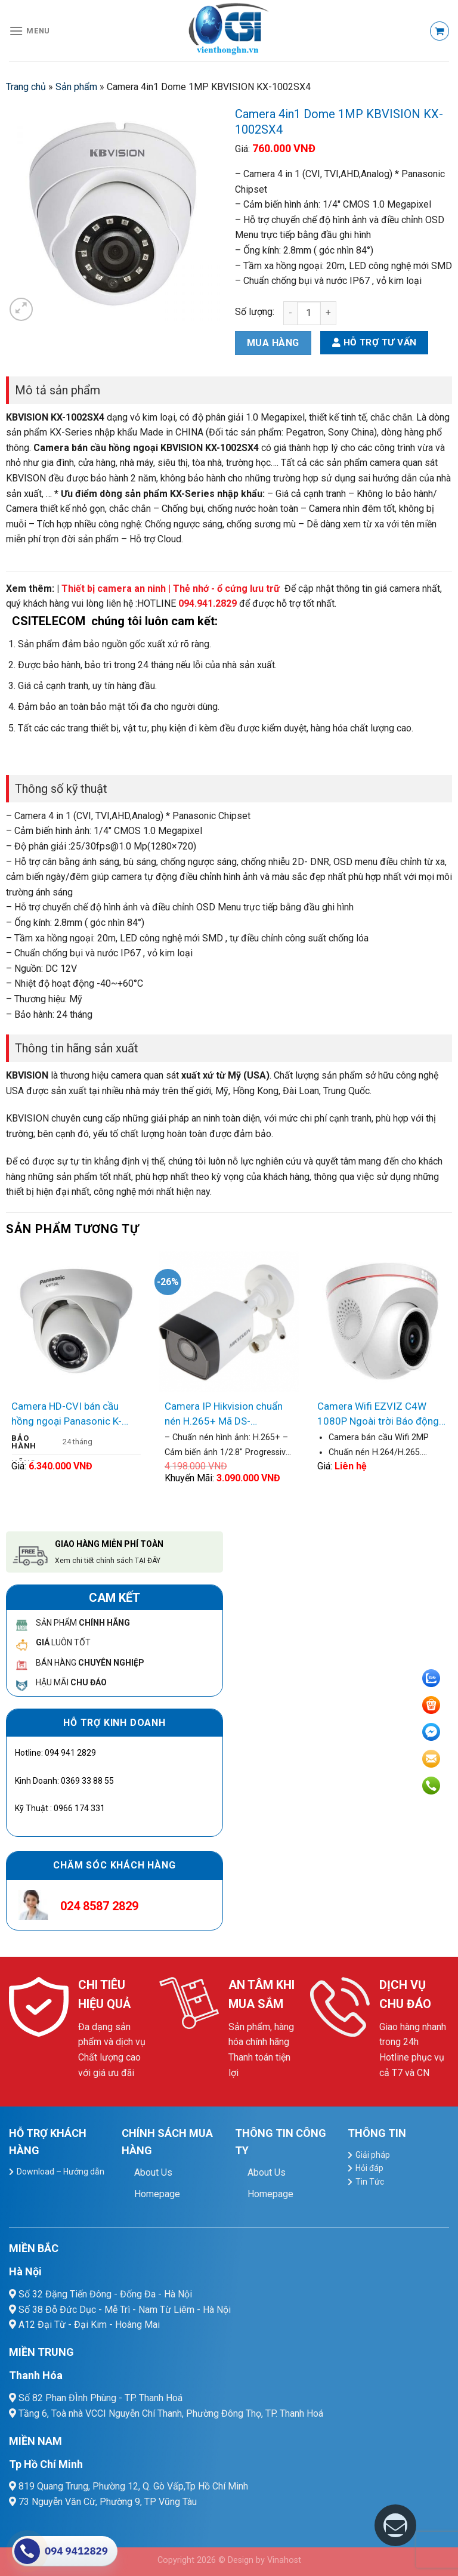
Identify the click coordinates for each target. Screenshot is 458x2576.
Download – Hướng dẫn (60, 2171)
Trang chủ (26, 86)
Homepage (157, 2194)
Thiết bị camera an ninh (113, 588)
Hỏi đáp (369, 2168)
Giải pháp (372, 2155)
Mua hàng (273, 342)
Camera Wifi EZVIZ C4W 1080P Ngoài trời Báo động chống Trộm (378, 1414)
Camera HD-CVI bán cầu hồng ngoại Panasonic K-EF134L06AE (66, 1414)
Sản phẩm (76, 86)
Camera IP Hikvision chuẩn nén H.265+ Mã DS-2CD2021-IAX (224, 1414)
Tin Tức (369, 2181)
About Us (153, 2172)
